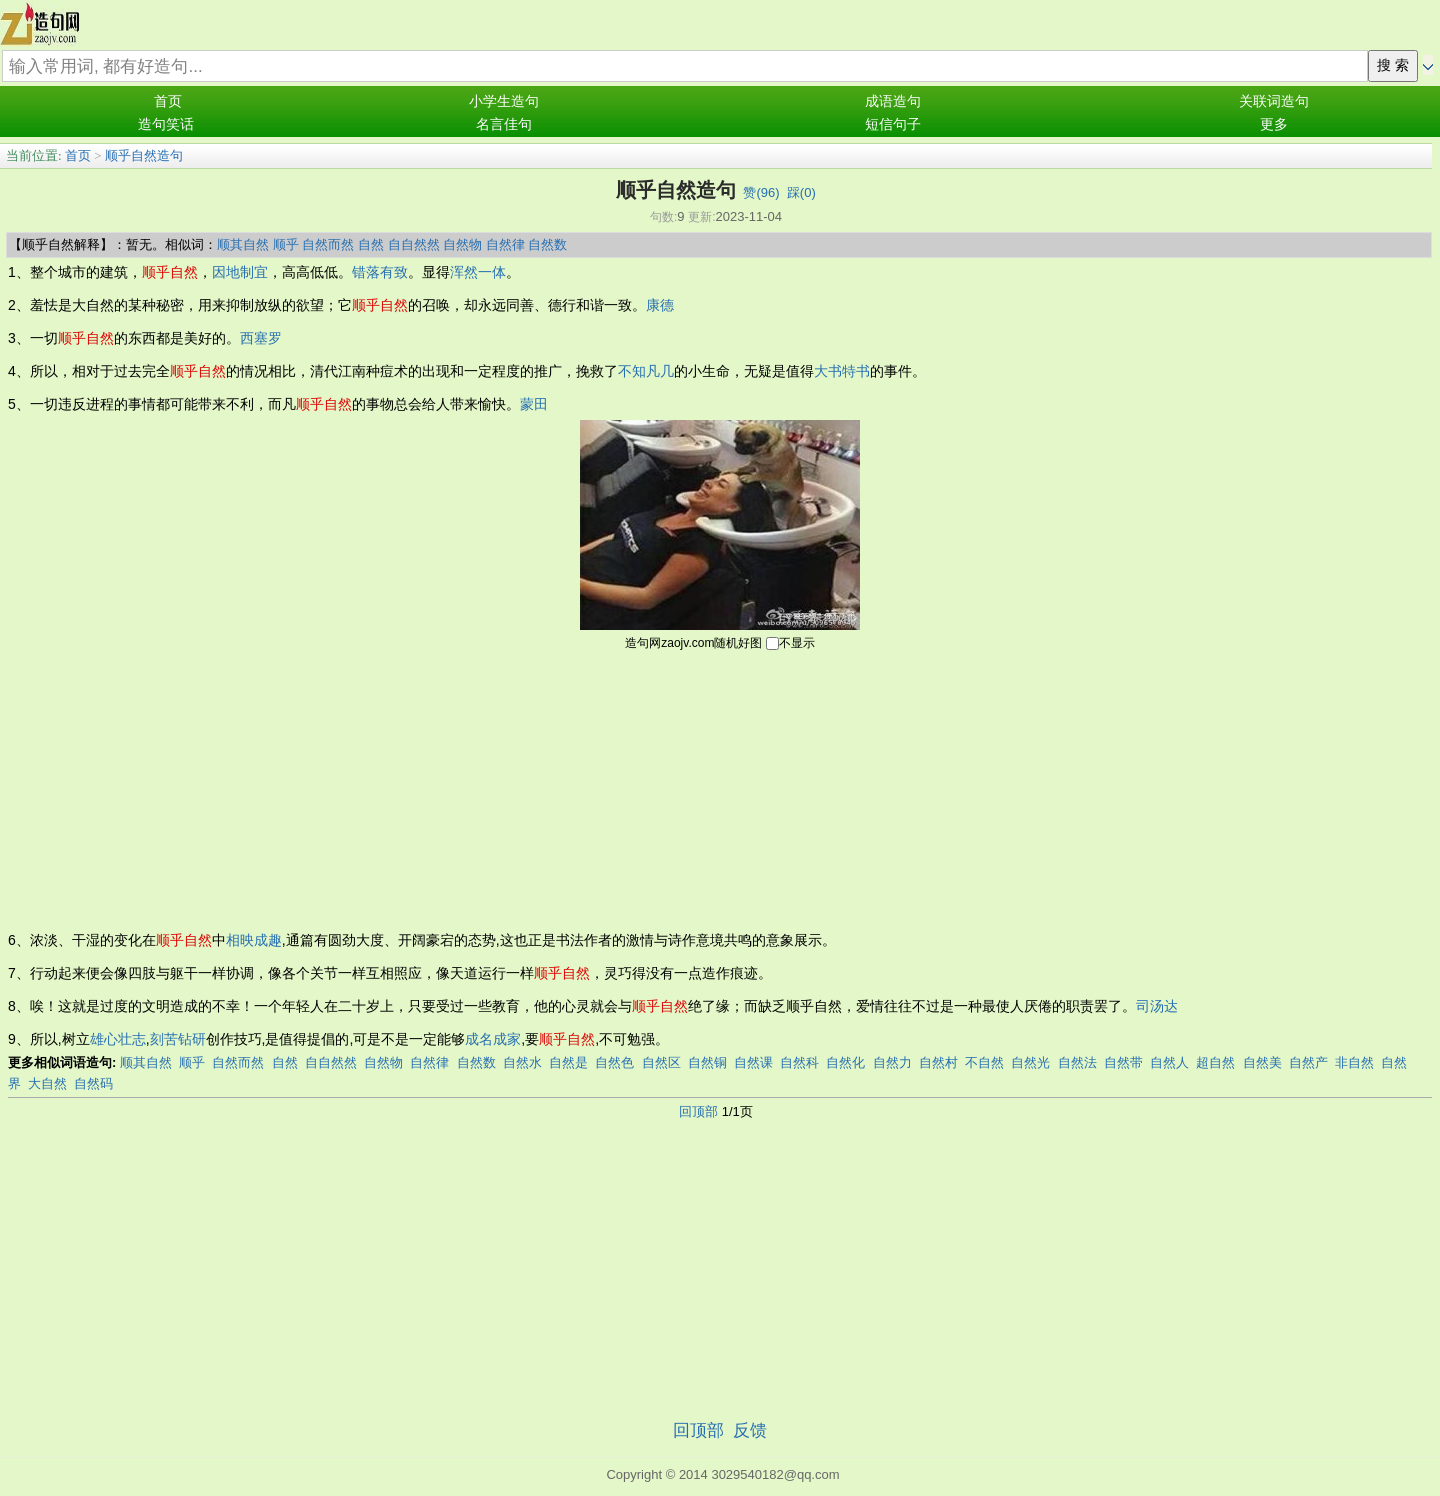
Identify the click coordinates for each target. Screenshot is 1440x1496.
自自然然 (414, 244)
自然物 (462, 244)
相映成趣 (254, 940)
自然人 (1169, 1062)
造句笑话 (166, 124)
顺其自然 (243, 244)
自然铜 (707, 1062)
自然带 (1123, 1062)
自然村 (938, 1062)
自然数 (547, 244)
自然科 (799, 1062)
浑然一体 (478, 272)
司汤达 (1157, 1006)
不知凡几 (646, 371)
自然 (371, 244)
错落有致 (380, 272)
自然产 (1308, 1062)
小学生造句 (504, 101)
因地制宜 (240, 272)
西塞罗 (261, 338)
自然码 (93, 1083)
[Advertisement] (720, 789)
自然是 (568, 1062)
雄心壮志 (118, 1039)
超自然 (1215, 1062)
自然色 (614, 1062)
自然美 (1262, 1062)
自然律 (505, 244)
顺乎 (286, 244)
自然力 (892, 1062)
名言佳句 (504, 124)
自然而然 (328, 244)
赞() (761, 192)
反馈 (750, 1430)
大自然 (47, 1083)
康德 (660, 305)
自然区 (661, 1062)
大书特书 (842, 371)
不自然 (984, 1062)
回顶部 (698, 1111)
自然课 (753, 1062)
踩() (801, 192)
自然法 (1077, 1062)
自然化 (845, 1062)
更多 (1274, 124)
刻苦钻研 (178, 1039)
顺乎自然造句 (144, 155)
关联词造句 (1274, 101)
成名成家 (493, 1039)
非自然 (1354, 1062)
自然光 (1030, 1062)
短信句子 (893, 124)
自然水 (522, 1062)
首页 (168, 101)
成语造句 (893, 101)
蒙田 (534, 404)
